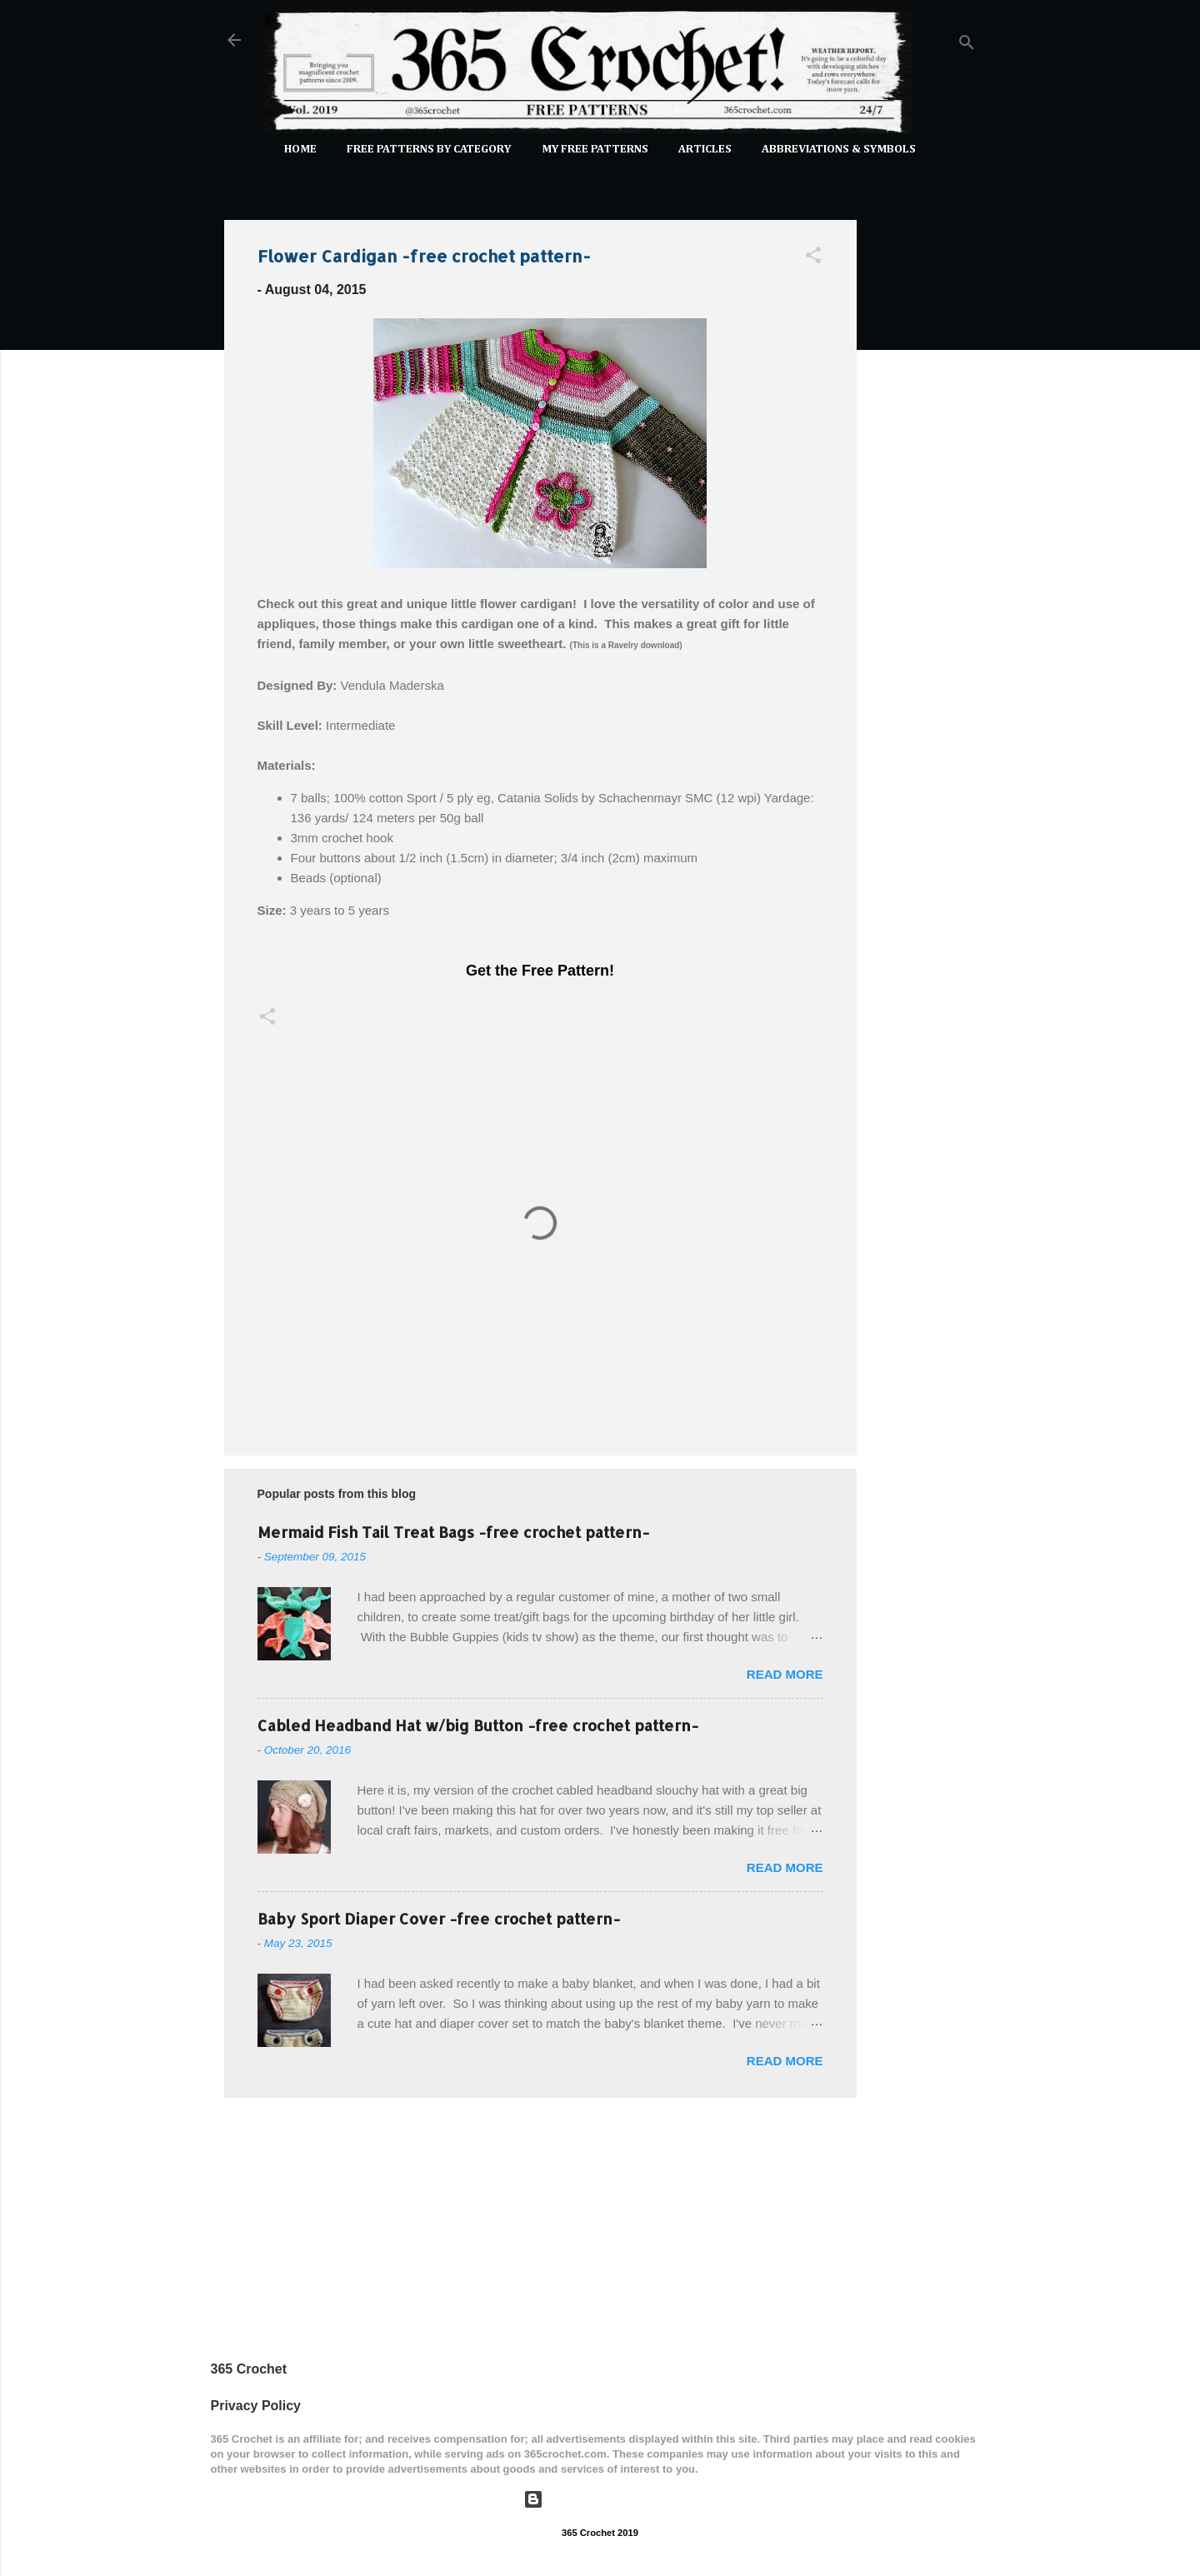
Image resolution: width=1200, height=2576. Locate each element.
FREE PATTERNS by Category (429, 149)
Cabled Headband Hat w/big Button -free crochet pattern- (478, 1725)
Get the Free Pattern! (540, 970)
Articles (705, 149)
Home (300, 149)
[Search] (967, 45)
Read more (785, 1674)
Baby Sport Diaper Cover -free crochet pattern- (439, 1918)
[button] (813, 258)
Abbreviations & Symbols (839, 149)
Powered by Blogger (599, 2499)
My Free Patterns (595, 149)
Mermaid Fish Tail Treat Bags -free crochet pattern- (453, 1531)
